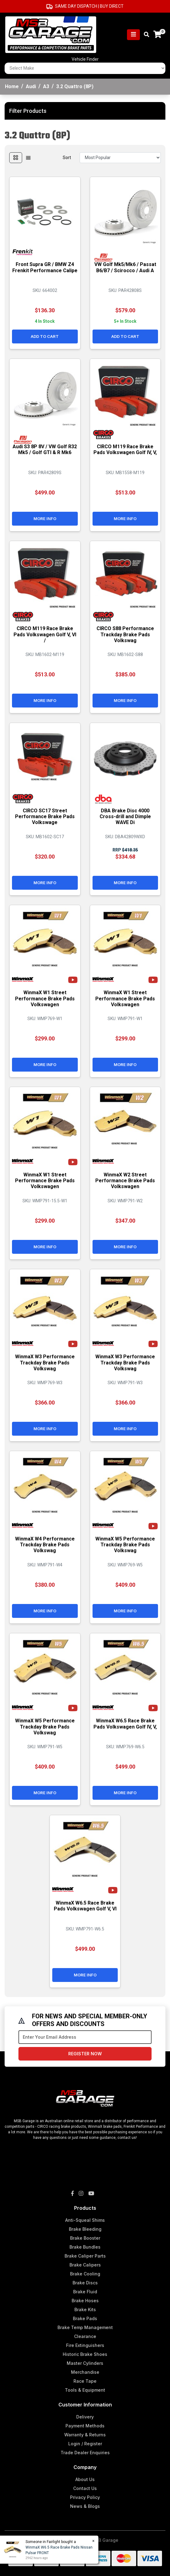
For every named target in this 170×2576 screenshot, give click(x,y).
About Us (85, 2479)
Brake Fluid (85, 2291)
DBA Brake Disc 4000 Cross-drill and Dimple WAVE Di (125, 816)
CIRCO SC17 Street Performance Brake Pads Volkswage (45, 816)
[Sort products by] (120, 157)
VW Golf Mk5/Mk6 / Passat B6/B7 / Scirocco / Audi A (125, 267)
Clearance (85, 2336)
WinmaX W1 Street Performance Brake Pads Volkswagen (45, 998)
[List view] (28, 157)
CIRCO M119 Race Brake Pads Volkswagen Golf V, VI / (45, 634)
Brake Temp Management (85, 2327)
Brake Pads (85, 2318)
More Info (45, 518)
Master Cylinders (85, 2363)
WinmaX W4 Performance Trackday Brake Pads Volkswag (45, 1544)
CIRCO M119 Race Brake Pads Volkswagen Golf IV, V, (125, 449)
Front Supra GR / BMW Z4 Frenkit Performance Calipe (44, 267)
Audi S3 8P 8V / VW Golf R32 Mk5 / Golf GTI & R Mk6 (45, 449)
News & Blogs (85, 2506)
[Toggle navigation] (133, 34)
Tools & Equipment (85, 2390)
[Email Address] (85, 2037)
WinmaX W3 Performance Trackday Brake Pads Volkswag (45, 1362)
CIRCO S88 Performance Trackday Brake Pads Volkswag (125, 634)
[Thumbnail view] (15, 157)
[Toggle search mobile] (144, 34)
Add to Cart (45, 336)
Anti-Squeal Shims (85, 2220)
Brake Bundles (85, 2247)
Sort (67, 157)
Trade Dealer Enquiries (85, 2452)
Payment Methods (85, 2425)
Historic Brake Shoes (85, 2354)
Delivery (85, 2416)
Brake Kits (85, 2309)
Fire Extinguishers (85, 2345)
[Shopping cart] (157, 34)
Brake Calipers (85, 2264)
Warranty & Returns (85, 2434)
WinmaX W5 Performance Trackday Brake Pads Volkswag (125, 1544)
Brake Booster (85, 2238)
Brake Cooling (85, 2273)
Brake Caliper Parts (85, 2255)
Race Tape (85, 2381)
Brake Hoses (85, 2300)
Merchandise (85, 2372)
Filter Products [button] (27, 111)
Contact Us (85, 2488)
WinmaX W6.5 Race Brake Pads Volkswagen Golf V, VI (85, 1906)
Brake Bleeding (85, 2229)
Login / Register (85, 2443)
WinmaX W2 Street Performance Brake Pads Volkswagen (125, 1180)
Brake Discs (85, 2282)
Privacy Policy (85, 2497)
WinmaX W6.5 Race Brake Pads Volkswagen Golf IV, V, (125, 1723)
